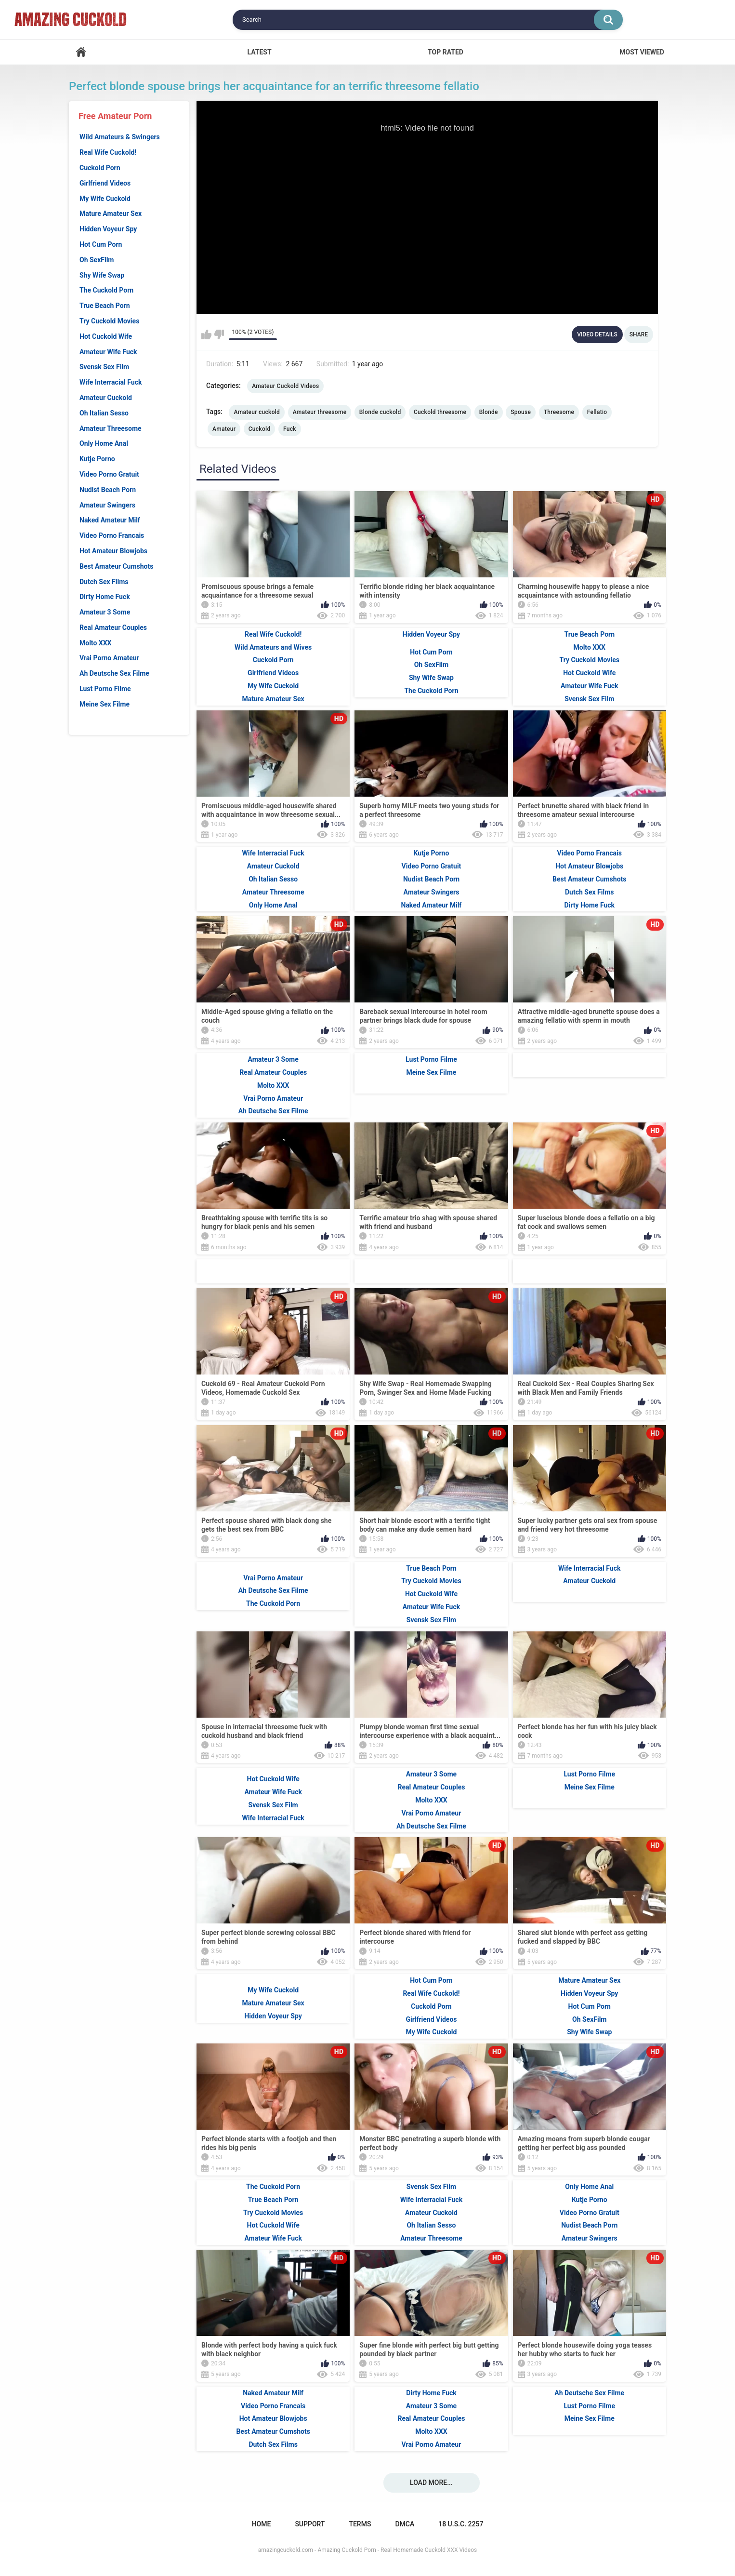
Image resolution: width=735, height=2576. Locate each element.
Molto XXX (95, 643)
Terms (360, 2524)
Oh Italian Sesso (104, 413)
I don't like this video (219, 334)
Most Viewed (641, 52)
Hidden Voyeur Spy (108, 229)
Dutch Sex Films (104, 582)
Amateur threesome (320, 412)
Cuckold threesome (440, 412)
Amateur (224, 429)
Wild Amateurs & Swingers (119, 137)
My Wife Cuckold (105, 198)
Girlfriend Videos (105, 183)
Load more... (431, 2482)
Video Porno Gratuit (109, 474)
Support (310, 2524)
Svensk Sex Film (104, 367)
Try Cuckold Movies (109, 321)
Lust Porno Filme (105, 689)
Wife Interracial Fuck (110, 382)
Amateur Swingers (107, 505)
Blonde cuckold (380, 412)
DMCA (404, 2524)
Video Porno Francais (111, 535)
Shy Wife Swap (101, 275)
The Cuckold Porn (106, 290)
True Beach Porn (104, 305)
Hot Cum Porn (100, 244)
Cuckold (260, 429)
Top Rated (445, 52)
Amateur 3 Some (104, 612)
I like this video (206, 334)
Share (639, 334)
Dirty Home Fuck (104, 597)
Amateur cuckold (257, 412)
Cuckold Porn (99, 168)
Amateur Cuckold (105, 397)
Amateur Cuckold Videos (285, 386)
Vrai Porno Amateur (109, 658)
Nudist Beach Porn (107, 490)
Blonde (488, 412)
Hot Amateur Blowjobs (113, 551)
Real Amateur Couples (113, 627)
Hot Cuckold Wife (105, 336)
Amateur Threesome (110, 428)
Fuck (289, 429)
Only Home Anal (103, 443)
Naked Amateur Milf (109, 520)
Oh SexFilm (96, 260)
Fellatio (597, 412)
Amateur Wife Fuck (108, 352)
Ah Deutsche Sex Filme (114, 673)
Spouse (521, 412)
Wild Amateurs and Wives (273, 647)
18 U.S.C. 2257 (460, 2524)
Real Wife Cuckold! (107, 152)
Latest (259, 52)
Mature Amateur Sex (110, 213)
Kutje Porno (97, 459)
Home (81, 52)
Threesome (559, 412)
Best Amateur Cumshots (116, 566)
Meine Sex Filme (104, 704)
